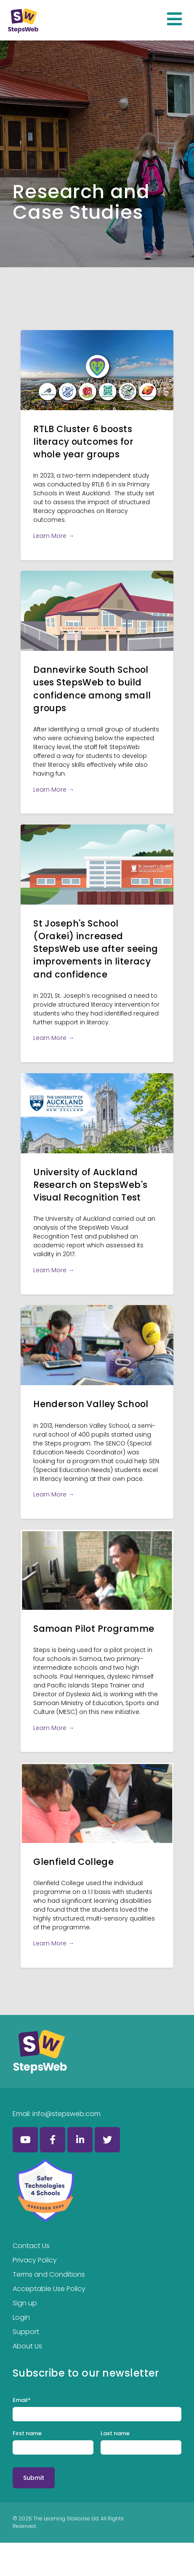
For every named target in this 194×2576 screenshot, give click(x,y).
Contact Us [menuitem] (31, 2246)
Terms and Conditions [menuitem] (49, 2274)
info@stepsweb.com (66, 2114)
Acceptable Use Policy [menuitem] (49, 2289)
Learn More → (53, 536)
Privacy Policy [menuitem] (35, 2260)
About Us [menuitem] (27, 2346)
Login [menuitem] (21, 2317)
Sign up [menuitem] (25, 2303)
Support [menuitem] (26, 2332)
